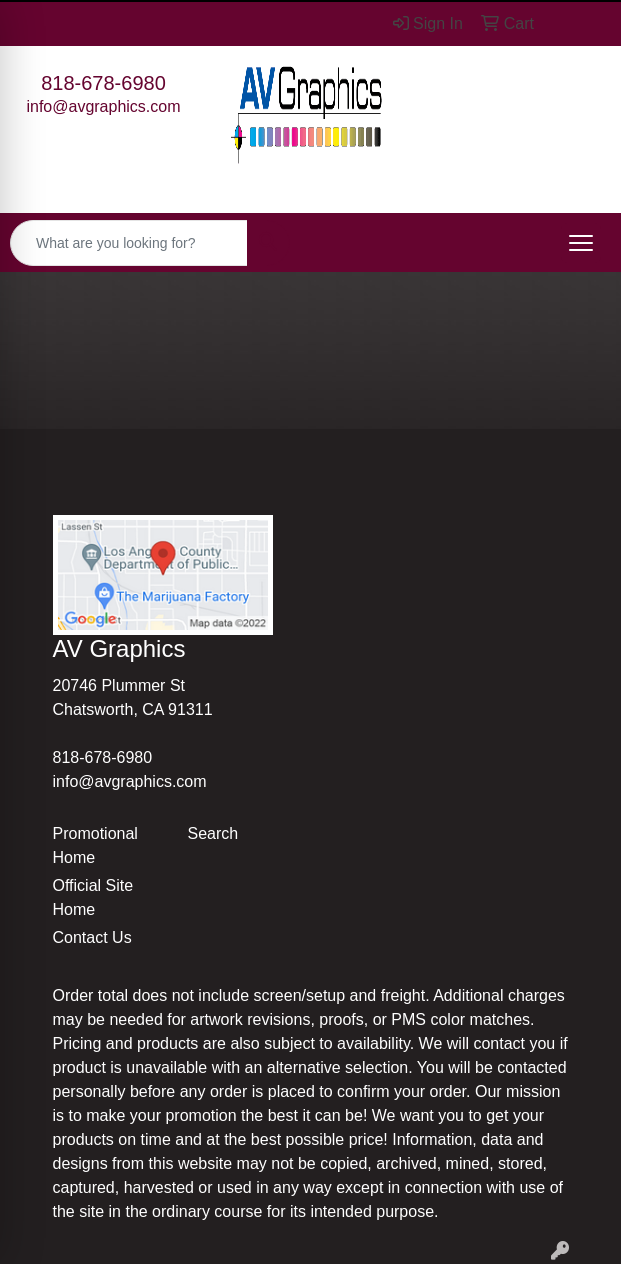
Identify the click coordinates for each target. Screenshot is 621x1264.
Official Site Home (93, 897)
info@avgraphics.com (103, 106)
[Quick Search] (129, 243)
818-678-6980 (103, 83)
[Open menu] (581, 243)
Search (213, 833)
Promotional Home (95, 845)
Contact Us (92, 937)
